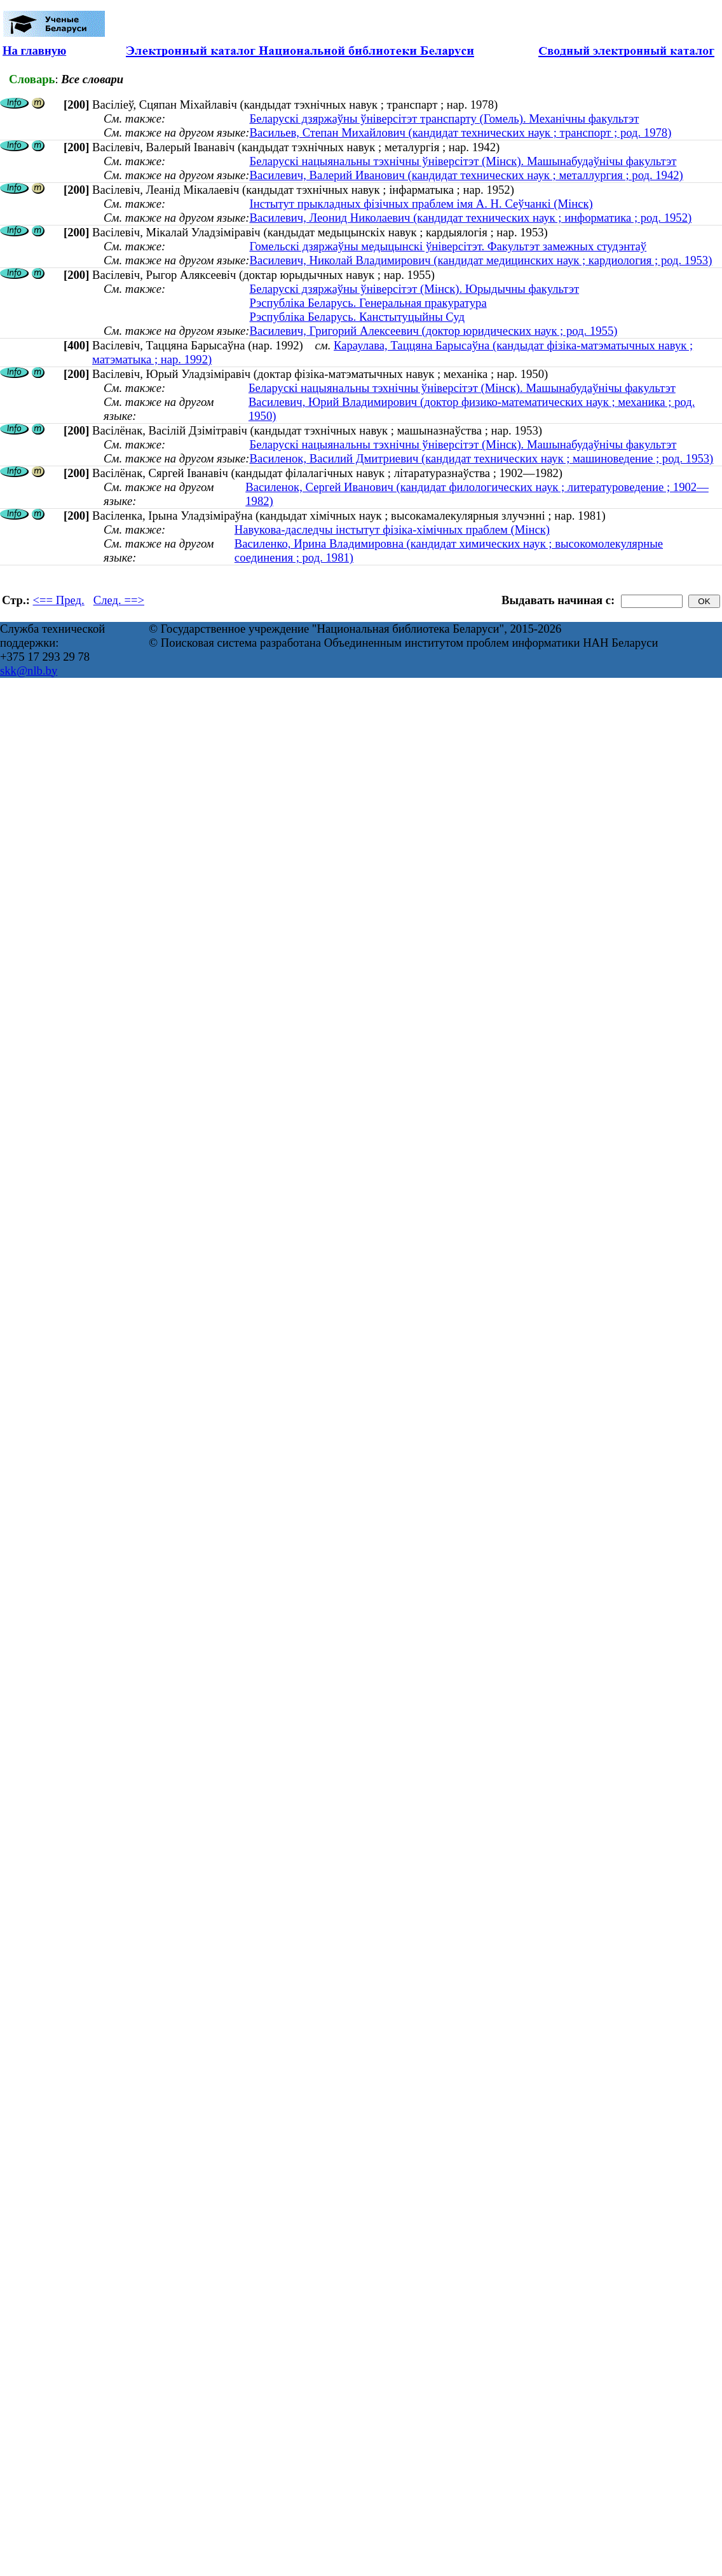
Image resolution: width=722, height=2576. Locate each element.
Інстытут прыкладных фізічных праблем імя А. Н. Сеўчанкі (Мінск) (420, 203)
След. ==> (118, 600)
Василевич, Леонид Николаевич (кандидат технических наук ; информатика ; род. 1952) (470, 217)
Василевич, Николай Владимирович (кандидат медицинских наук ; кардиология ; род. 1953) (480, 260)
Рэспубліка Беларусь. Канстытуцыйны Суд (357, 316)
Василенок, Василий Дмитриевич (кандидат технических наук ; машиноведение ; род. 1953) (481, 458)
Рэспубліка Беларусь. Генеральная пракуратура (367, 302)
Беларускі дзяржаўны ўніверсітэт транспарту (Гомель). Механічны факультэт (444, 118)
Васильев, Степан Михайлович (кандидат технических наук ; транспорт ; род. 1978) (460, 132)
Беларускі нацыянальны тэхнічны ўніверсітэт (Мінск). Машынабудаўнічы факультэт (462, 161)
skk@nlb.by (28, 670)
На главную (34, 50)
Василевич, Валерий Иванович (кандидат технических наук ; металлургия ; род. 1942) (466, 175)
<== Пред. (59, 600)
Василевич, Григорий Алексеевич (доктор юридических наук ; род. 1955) (433, 330)
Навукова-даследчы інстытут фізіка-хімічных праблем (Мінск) (392, 529)
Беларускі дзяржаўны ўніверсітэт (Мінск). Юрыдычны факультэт (414, 288)
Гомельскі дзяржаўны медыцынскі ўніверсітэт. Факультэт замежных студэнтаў (447, 246)
